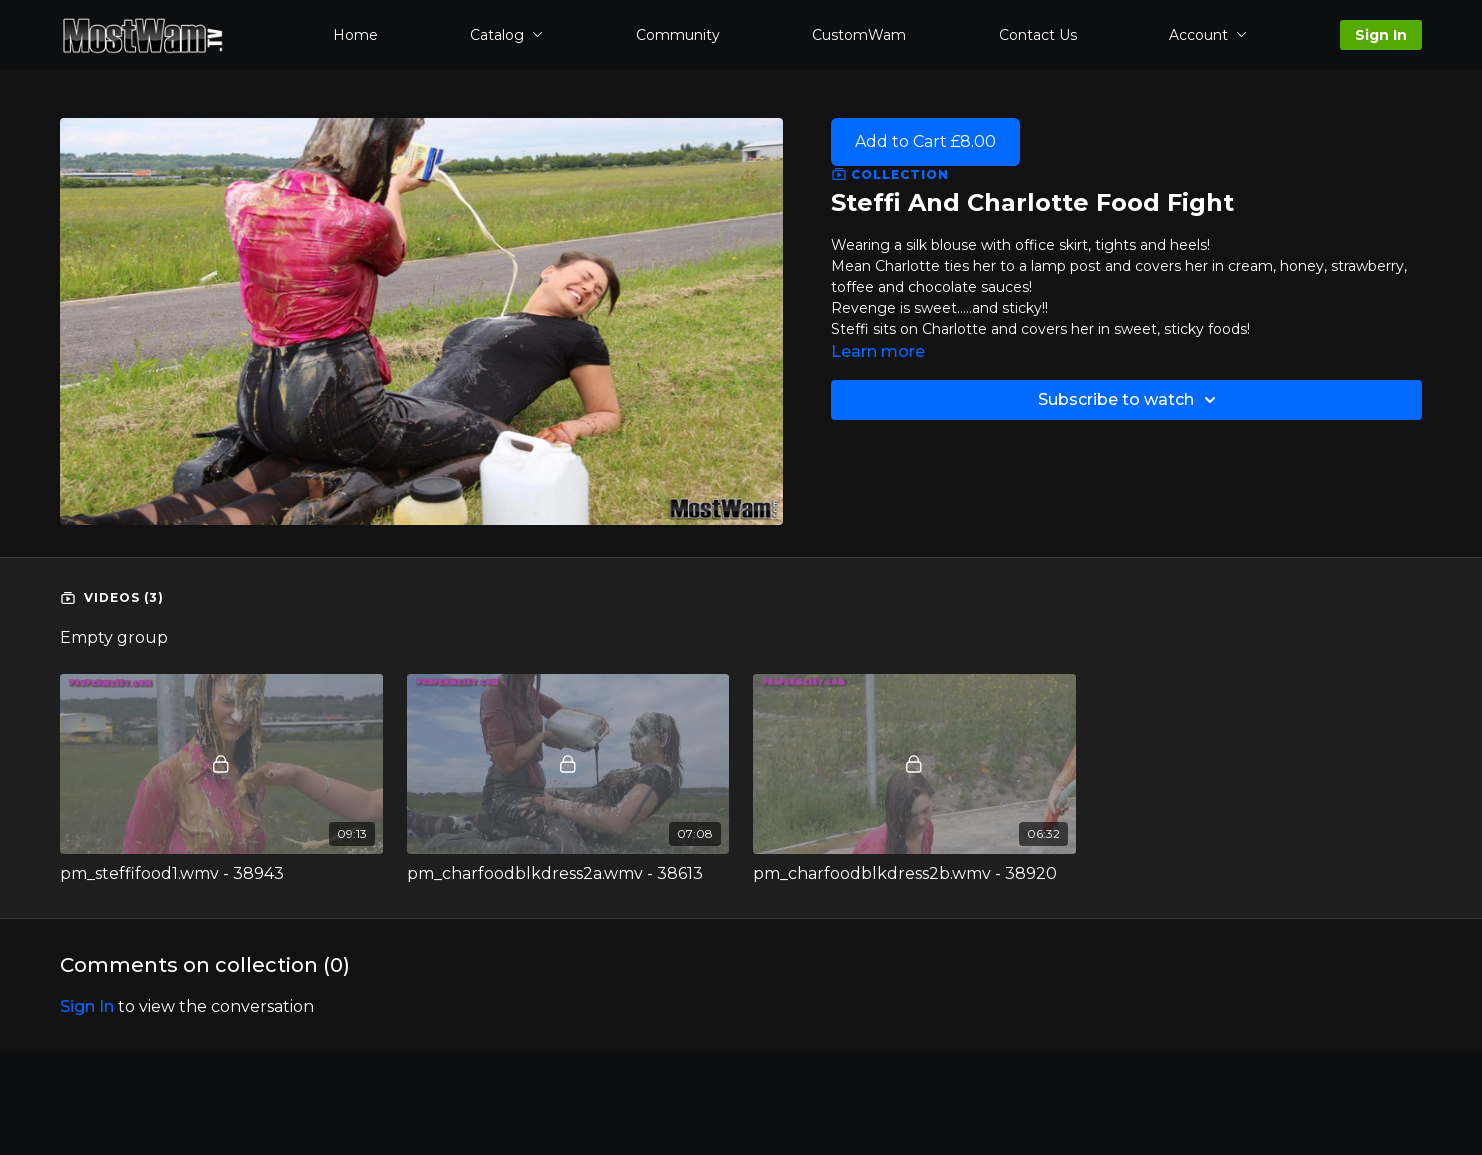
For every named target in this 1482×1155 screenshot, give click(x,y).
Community (678, 35)
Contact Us (1038, 35)
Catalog (506, 35)
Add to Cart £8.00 (925, 141)
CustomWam (859, 35)
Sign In (1381, 35)
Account (1208, 35)
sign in (87, 1006)
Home (355, 35)
